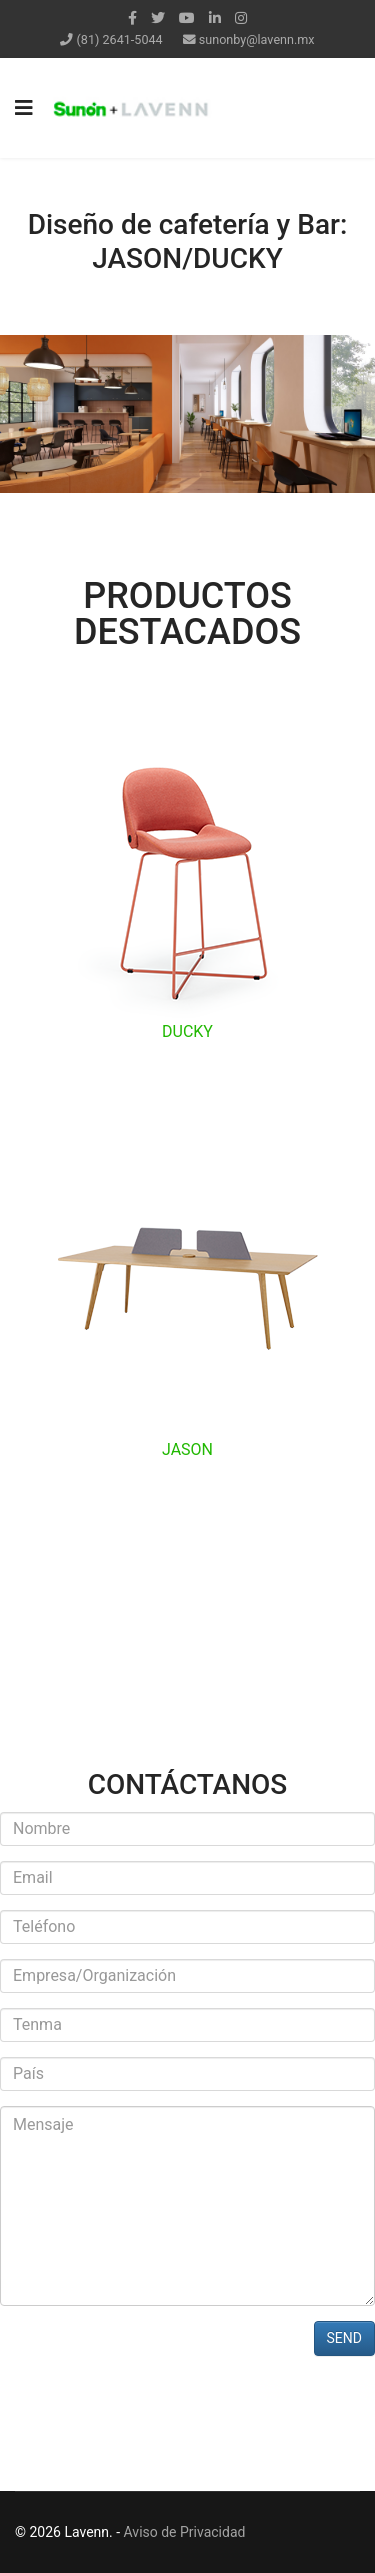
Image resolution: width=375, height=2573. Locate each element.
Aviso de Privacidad (185, 2532)
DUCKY (187, 1031)
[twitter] (158, 18)
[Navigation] (24, 108)
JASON (187, 1449)
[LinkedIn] (215, 18)
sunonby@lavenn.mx (257, 39)
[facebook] (132, 18)
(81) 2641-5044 (120, 39)
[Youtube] (187, 18)
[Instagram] (241, 18)
